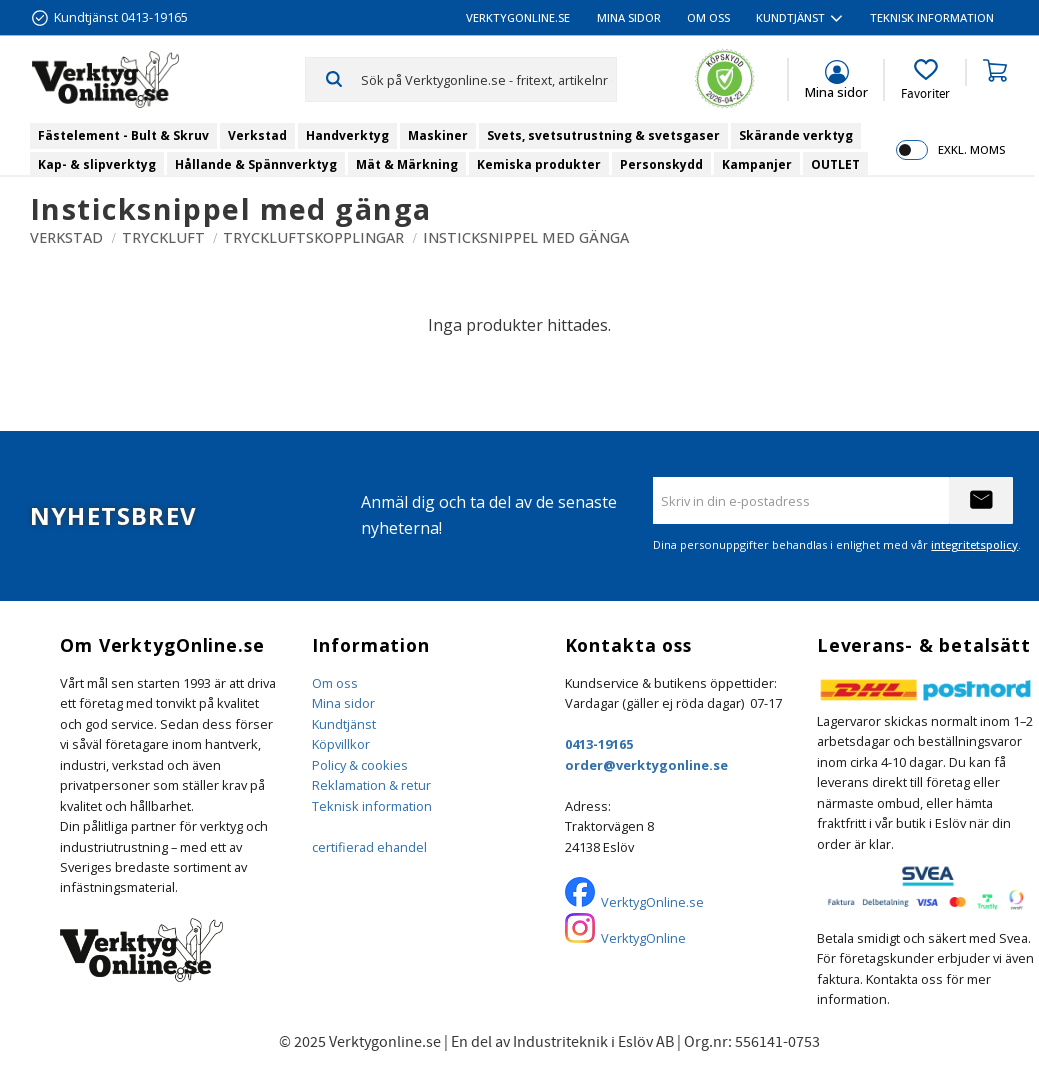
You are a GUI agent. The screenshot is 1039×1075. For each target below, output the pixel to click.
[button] (925, 80)
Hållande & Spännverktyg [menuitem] (256, 164)
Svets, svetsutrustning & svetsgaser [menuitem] (603, 135)
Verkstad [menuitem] (257, 135)
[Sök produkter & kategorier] (488, 79)
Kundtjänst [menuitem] (790, 17)
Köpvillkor (341, 744)
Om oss (335, 683)
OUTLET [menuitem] (835, 164)
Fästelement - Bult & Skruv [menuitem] (123, 135)
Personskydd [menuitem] (661, 164)
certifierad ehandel (369, 847)
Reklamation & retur (371, 785)
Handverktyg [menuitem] (347, 135)
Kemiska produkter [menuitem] (539, 164)
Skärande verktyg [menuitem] (796, 135)
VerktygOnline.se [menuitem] (518, 17)
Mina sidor (343, 703)
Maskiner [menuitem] (438, 135)
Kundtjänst (344, 724)
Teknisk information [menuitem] (932, 17)
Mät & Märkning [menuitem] (407, 164)
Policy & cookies (360, 765)
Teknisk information (372, 806)
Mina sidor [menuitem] (629, 17)
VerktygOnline (643, 938)
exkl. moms (971, 149)
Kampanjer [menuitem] (757, 164)
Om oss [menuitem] (708, 17)
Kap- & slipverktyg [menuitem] (97, 164)
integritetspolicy (974, 544)
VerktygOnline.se (652, 902)
